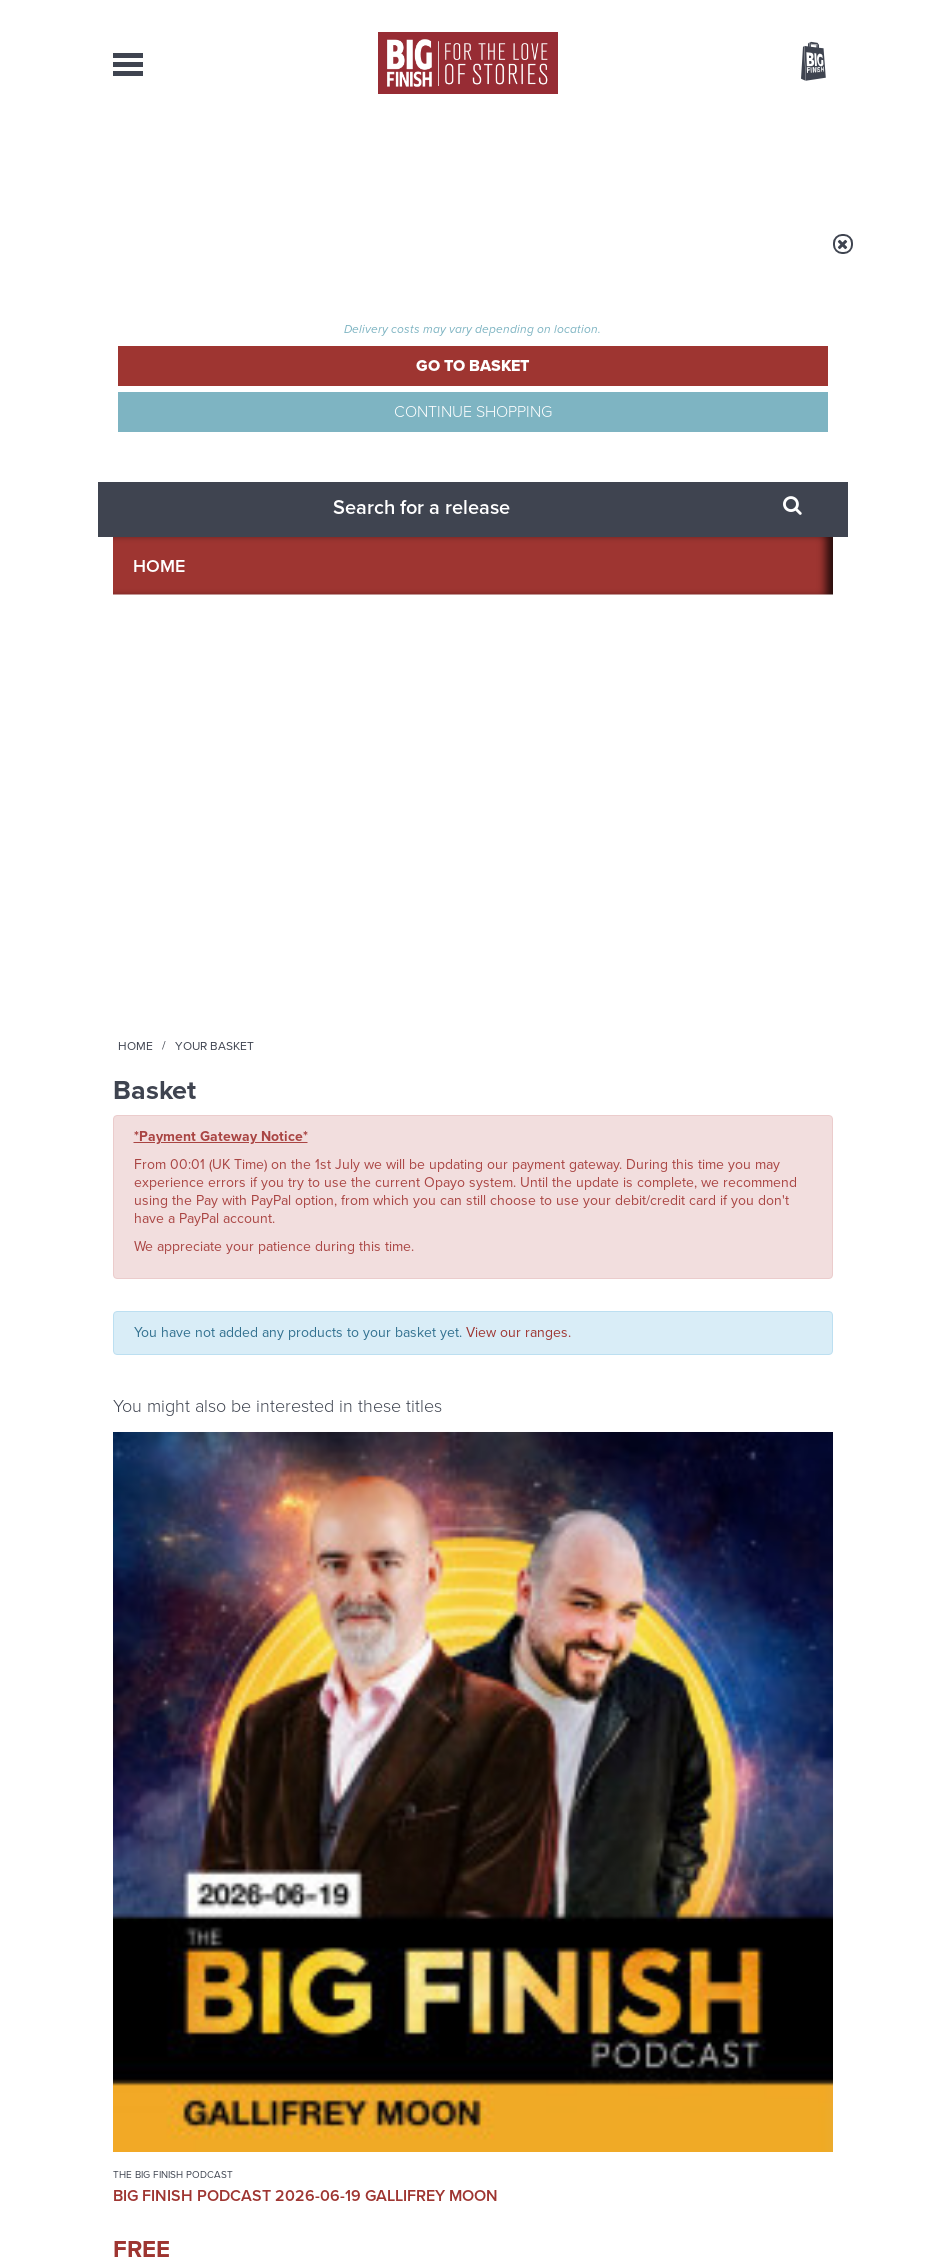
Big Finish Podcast (581, 1298)
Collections (333, 160)
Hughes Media (216, 2235)
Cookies (453, 2211)
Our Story (807, 2042)
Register (786, 13)
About (707, 160)
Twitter (749, 1262)
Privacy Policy (155, 1384)
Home (234, 257)
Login (723, 13)
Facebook (691, 1262)
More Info (193, 1085)
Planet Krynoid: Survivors (367, 890)
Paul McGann (379, 923)
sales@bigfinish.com (365, 2077)
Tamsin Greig (334, 939)
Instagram (517, 1280)
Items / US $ (707, 64)
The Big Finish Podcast (173, 860)
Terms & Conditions (536, 2211)
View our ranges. (518, 551)
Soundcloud (665, 1280)
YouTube (580, 1280)
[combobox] (652, 115)
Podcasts (622, 160)
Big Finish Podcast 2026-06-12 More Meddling (750, 899)
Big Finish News (206, 1488)
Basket (801, 63)
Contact (787, 160)
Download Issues (787, 2078)
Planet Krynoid (340, 860)
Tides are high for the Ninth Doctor (695, 1541)
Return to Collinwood (696, 1726)
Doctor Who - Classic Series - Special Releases (564, 867)
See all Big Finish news (731, 1491)
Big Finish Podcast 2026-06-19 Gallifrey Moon (192, 899)
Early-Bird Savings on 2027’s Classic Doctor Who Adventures (344, 1556)
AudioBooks (212, 160)
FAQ (821, 2060)
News (541, 160)
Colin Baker (561, 972)
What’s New (452, 160)
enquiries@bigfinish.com (528, 2041)
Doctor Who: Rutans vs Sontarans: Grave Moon (562, 921)
